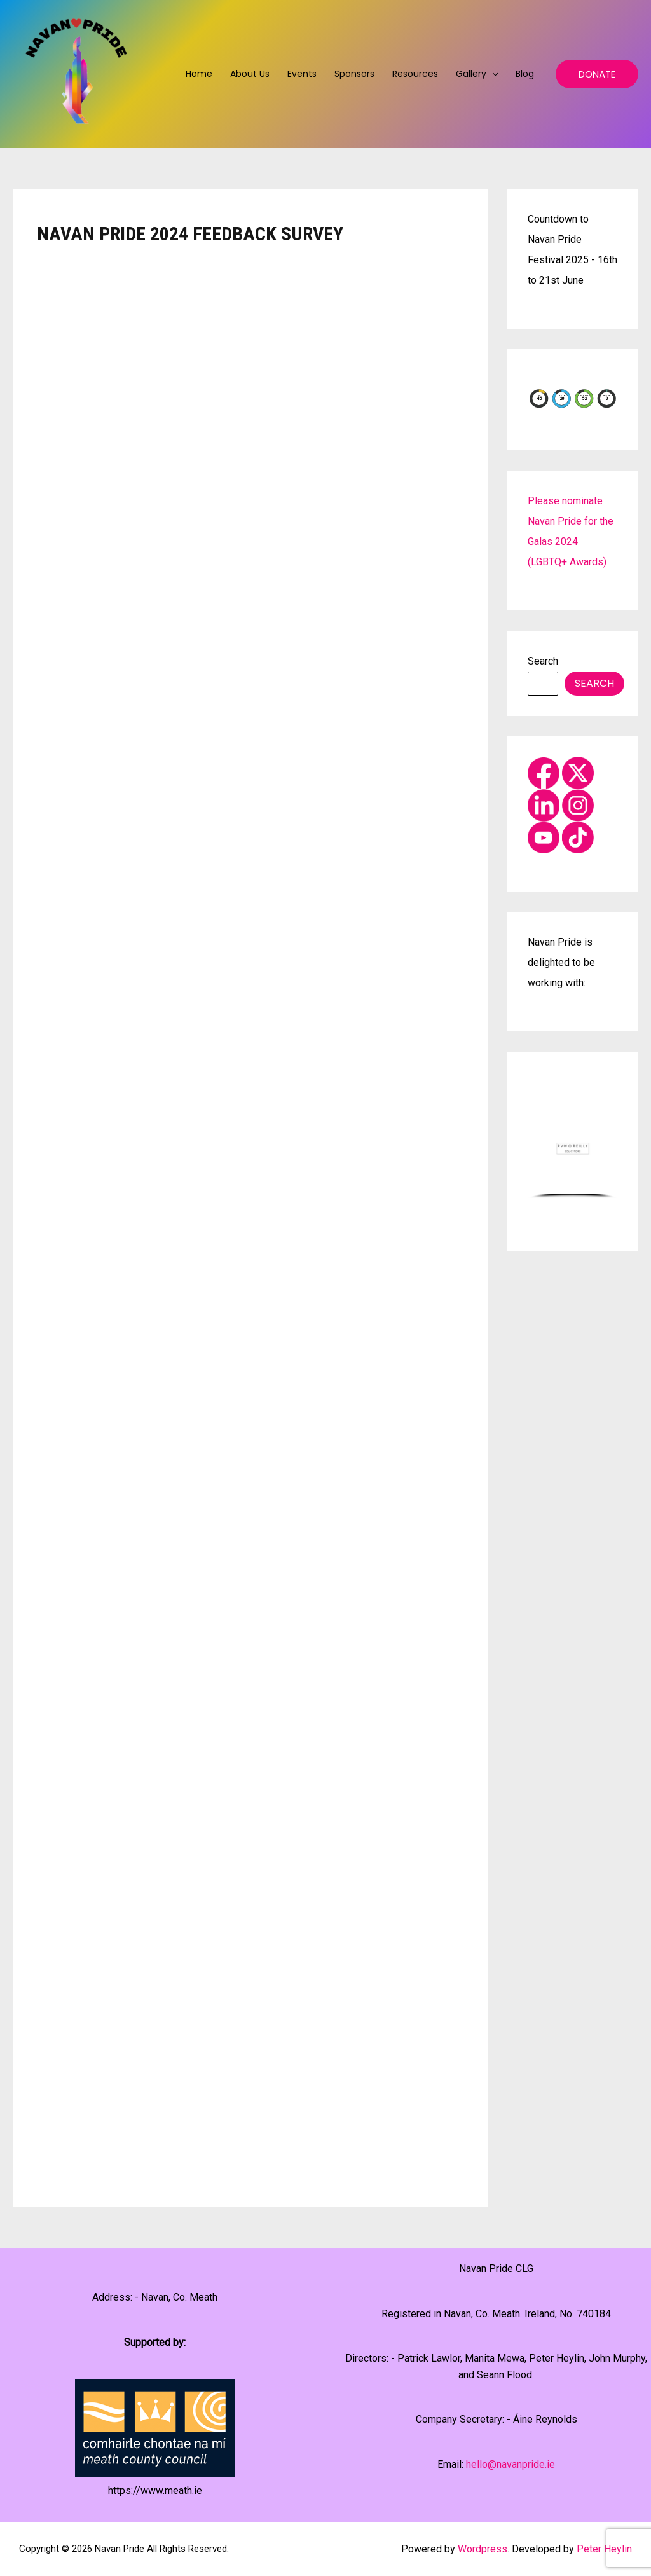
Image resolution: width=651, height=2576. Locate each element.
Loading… (240, 1214)
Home (199, 73)
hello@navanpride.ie (510, 2464)
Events (302, 73)
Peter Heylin (604, 2549)
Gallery (477, 73)
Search (543, 661)
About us (250, 73)
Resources (415, 73)
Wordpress (482, 2549)
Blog (525, 73)
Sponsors (354, 73)
